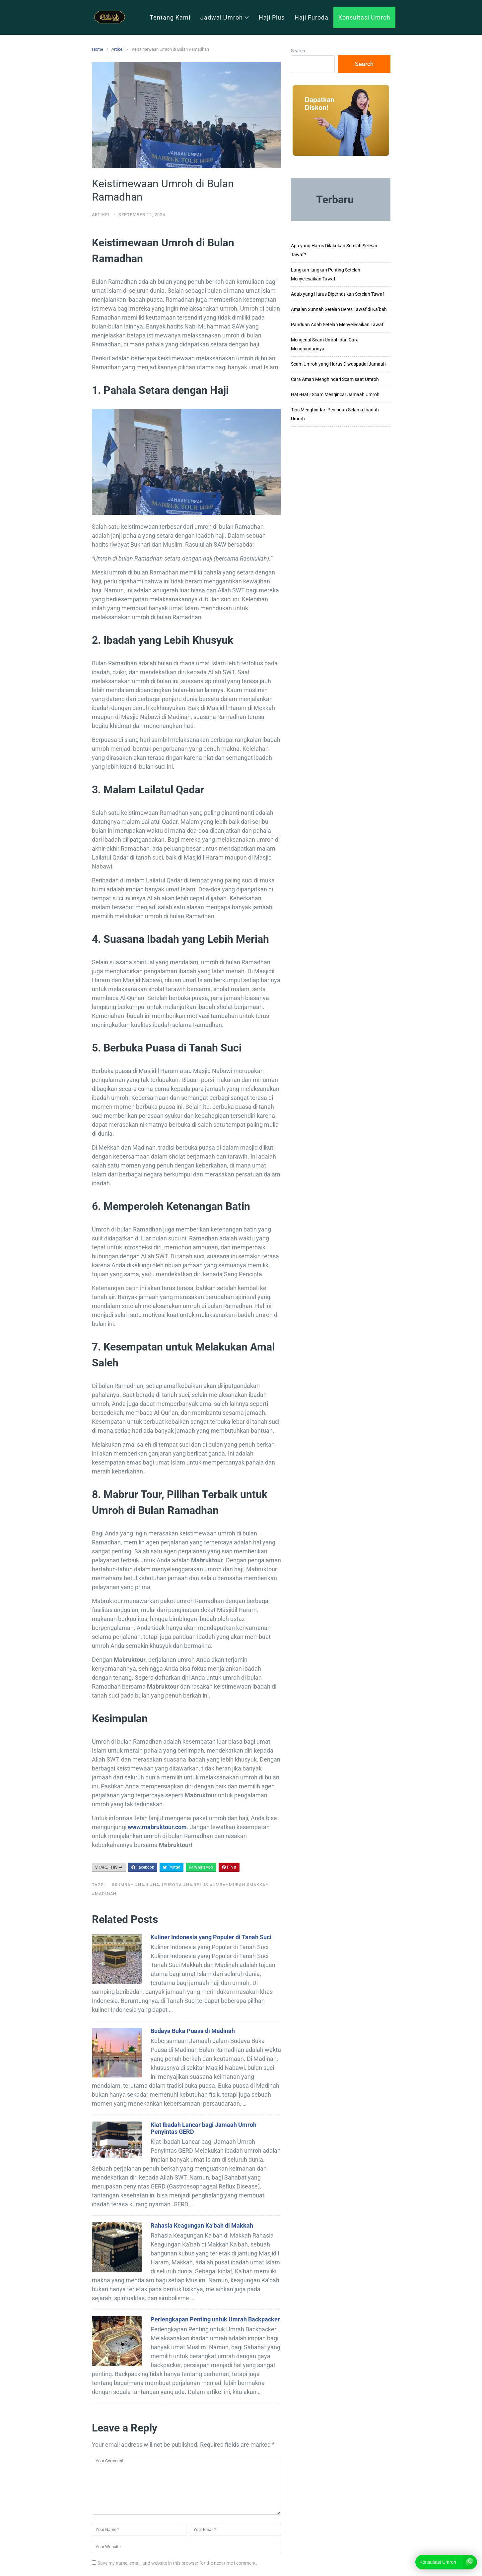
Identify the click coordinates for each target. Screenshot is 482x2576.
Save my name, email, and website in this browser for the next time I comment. (177, 2563)
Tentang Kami (170, 17)
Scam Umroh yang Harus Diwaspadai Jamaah (338, 364)
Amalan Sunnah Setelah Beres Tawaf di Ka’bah (339, 309)
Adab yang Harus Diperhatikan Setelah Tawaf (337, 294)
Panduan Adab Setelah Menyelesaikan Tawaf (337, 324)
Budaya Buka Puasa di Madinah (193, 2030)
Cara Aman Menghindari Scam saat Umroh (335, 379)
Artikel (117, 49)
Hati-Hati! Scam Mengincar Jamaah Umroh (335, 394)
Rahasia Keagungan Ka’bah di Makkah (202, 2225)
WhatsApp (201, 1867)
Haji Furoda (311, 17)
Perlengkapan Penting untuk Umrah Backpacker (215, 2319)
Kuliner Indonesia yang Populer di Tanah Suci (211, 1937)
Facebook (142, 1867)
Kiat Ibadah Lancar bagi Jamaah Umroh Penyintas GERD (203, 2128)
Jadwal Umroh (224, 17)
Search (298, 50)
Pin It (229, 1867)
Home (97, 49)
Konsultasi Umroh (364, 17)
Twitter (171, 1867)
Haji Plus (272, 17)
